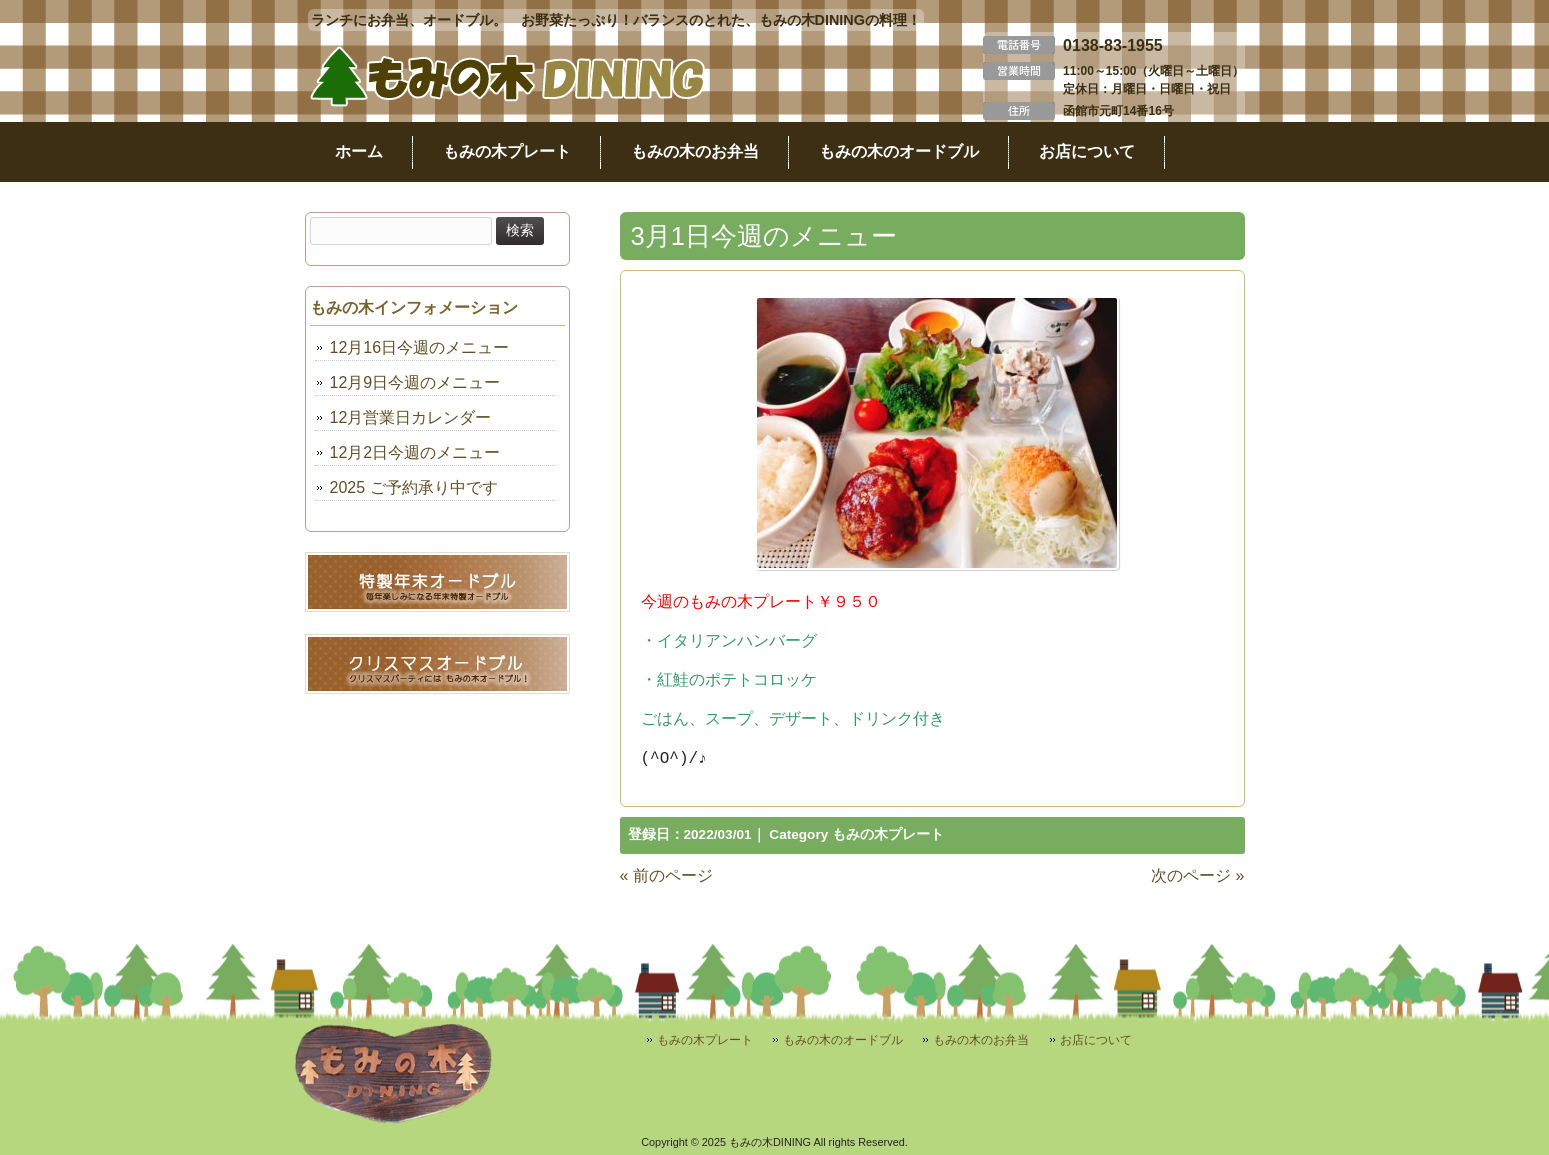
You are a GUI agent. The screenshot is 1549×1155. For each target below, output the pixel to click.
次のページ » (1197, 875)
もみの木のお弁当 (981, 1040)
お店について (1096, 1040)
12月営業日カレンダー (411, 417)
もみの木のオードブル (843, 1040)
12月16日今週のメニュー (420, 347)
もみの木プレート (888, 834)
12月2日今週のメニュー (415, 452)
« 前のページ (666, 875)
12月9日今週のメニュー (415, 382)
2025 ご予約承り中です (414, 487)
